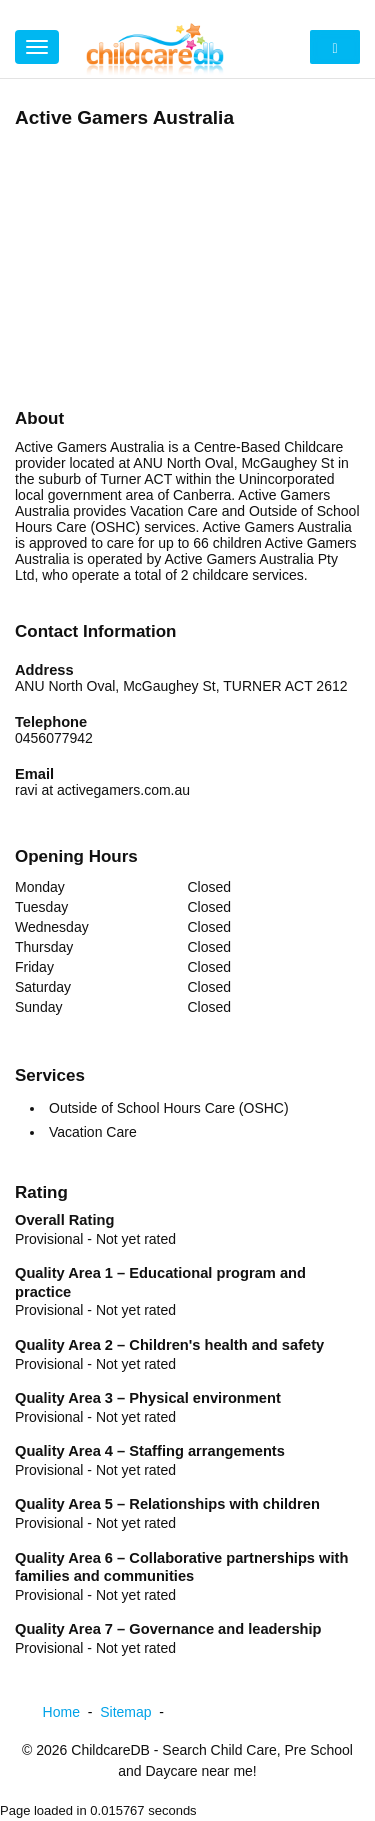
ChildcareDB (110, 1750)
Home (72, 1712)
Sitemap (136, 1712)
